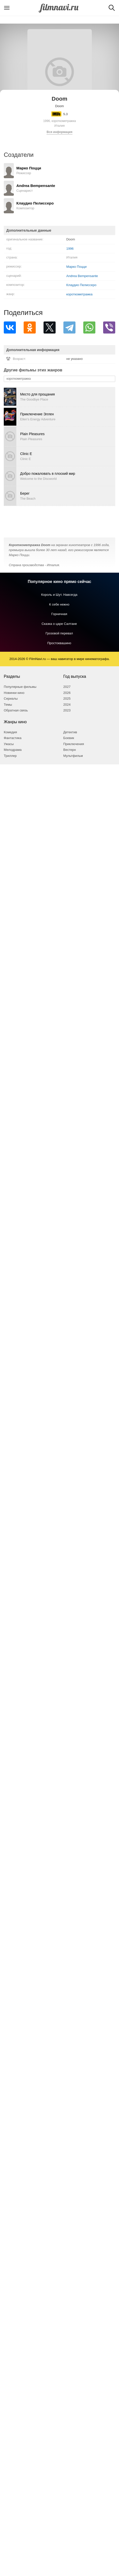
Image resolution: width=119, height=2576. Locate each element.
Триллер (10, 2567)
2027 (67, 2498)
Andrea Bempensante (82, 276)
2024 (67, 2516)
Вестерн (69, 2561)
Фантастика (12, 2549)
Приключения (73, 2555)
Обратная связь (16, 2522)
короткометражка (79, 294)
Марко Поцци (76, 267)
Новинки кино (14, 2504)
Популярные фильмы (20, 2498)
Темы (8, 2516)
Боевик (68, 2549)
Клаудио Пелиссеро (81, 285)
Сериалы (11, 2510)
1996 (69, 248)
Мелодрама (13, 2561)
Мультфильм (73, 2567)
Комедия (10, 2544)
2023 (67, 2522)
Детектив (70, 2544)
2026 (67, 2504)
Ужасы (9, 2555)
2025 (67, 2510)
